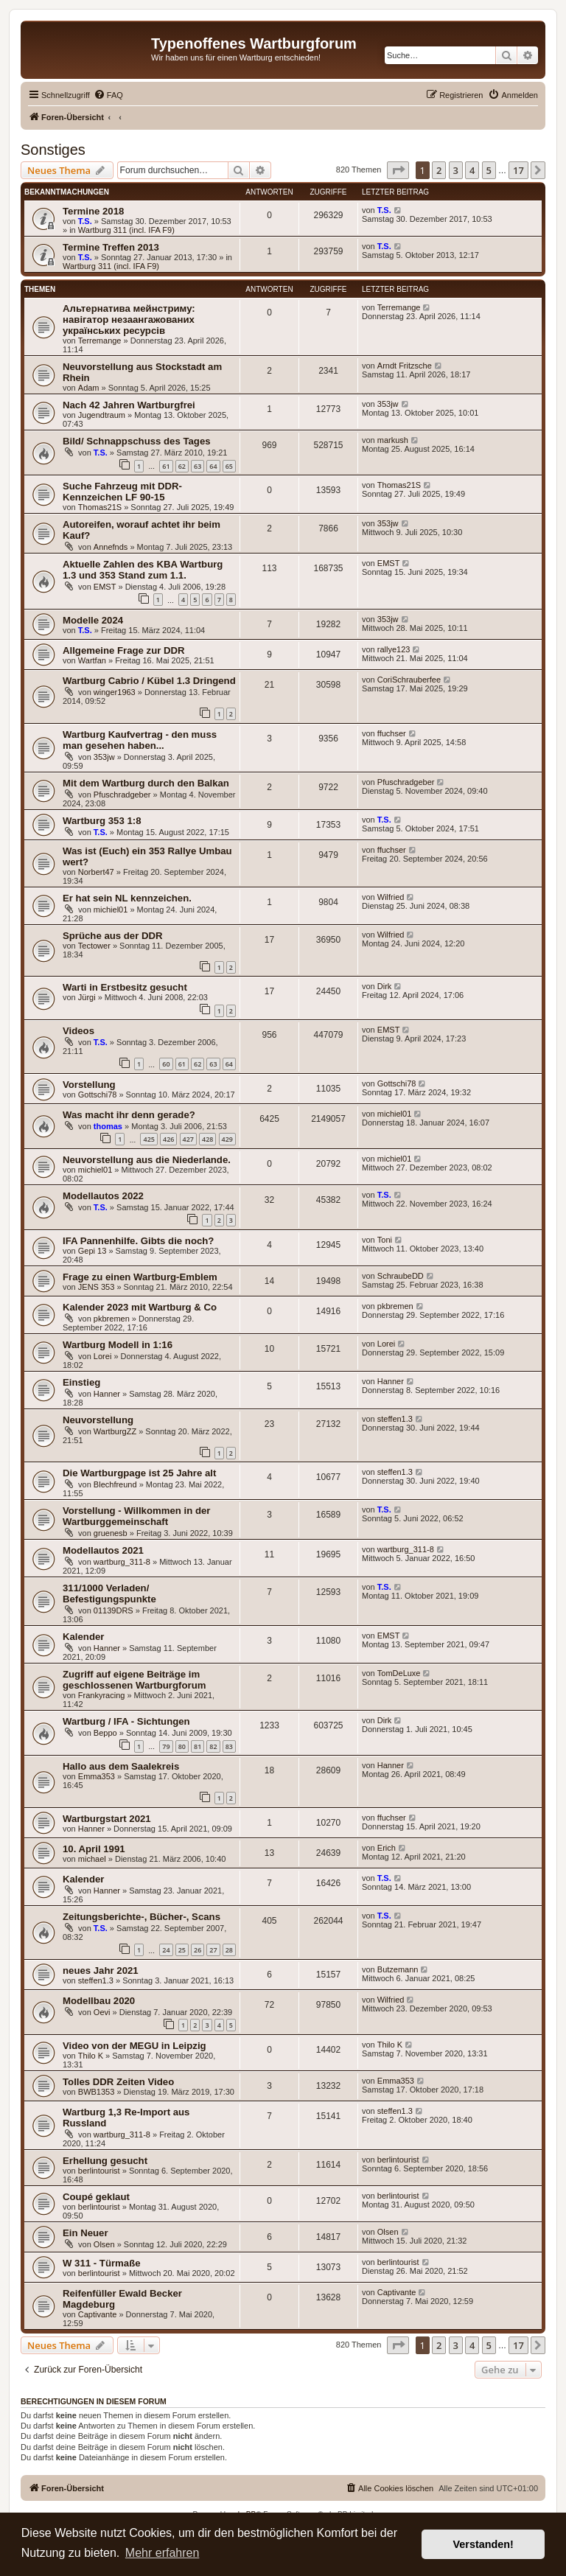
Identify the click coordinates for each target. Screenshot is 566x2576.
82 (213, 1746)
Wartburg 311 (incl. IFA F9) (126, 230)
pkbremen (112, 1318)
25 (182, 1950)
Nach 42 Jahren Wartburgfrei (129, 405)
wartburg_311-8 (122, 1561)
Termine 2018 (93, 211)
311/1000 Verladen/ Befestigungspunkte (109, 1593)
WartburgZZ (115, 1431)
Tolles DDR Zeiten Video (118, 2081)
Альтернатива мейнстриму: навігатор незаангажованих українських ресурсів (129, 319)
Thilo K (90, 2055)
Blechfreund (115, 1484)
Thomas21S (100, 507)
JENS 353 (96, 1286)
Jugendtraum (101, 415)
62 (182, 466)
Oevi (102, 2012)
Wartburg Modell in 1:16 (117, 1344)
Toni (384, 1239)
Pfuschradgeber (122, 794)
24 (166, 1950)
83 (229, 1746)
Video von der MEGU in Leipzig (134, 2045)
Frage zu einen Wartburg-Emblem (140, 1276)
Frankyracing (101, 1695)
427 (188, 1139)
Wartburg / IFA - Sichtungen (126, 1721)
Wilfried (391, 897)
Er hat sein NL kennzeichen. (127, 898)
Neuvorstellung (98, 1419)
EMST (105, 586)
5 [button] (489, 170)
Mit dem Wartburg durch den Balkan (146, 783)
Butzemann (398, 1969)
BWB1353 (96, 2091)
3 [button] (455, 170)
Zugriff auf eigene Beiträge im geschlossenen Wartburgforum (134, 1680)
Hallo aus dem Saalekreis (121, 1766)
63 (197, 466)
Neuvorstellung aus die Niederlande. (147, 1159)
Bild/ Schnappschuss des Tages (137, 441)
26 (197, 1950)
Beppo (105, 1732)
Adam (88, 387)
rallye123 (393, 649)
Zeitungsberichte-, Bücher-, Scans (141, 1916)
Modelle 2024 (93, 620)
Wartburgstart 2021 (107, 1818)
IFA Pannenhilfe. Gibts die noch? (138, 1240)
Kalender (83, 1636)
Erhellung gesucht (105, 2160)
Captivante (97, 2314)
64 (213, 466)
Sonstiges (53, 150)
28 (229, 1950)
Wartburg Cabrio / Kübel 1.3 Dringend (149, 680)
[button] (398, 170)
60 (166, 1064)
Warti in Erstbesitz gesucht (125, 987)
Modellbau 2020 (99, 2000)
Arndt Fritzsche (404, 365)
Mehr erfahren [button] (162, 2553)
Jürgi (87, 997)
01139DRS (113, 1610)
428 (207, 1139)
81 (197, 1746)
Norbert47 (96, 872)
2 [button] (438, 170)
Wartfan (92, 660)
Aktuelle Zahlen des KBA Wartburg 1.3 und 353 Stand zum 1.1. (143, 570)
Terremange (100, 340)
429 (227, 1139)
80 (182, 1746)
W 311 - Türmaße (102, 2263)
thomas (108, 1126)
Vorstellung (89, 1084)
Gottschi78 (97, 1094)
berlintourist (99, 2170)
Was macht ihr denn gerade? (129, 1114)
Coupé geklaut (96, 2196)
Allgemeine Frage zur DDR (124, 650)
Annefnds (110, 546)
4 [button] (472, 170)
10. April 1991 (94, 1848)
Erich (386, 1847)
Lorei (102, 1356)
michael (92, 1858)
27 (213, 1950)
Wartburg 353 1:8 (102, 820)
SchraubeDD (400, 1275)
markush (392, 440)
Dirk (384, 986)
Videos (78, 1030)
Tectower (94, 945)
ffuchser (391, 733)
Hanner (107, 1393)
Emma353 (96, 1776)
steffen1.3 (395, 1418)
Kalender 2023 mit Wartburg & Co (140, 1307)
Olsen (104, 2244)
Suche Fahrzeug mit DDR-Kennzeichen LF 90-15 (122, 492)
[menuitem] (108, 95)
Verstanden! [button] (483, 2544)
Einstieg (81, 1382)
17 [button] (518, 170)
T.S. (85, 221)
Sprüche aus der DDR (113, 935)
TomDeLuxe (399, 1673)
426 (168, 1139)
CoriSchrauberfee (409, 679)
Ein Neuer (85, 2232)
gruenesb (110, 1533)
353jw (388, 403)
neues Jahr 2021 (101, 1970)
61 (166, 466)
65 (229, 466)
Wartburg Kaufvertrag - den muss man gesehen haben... (140, 740)
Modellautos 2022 (103, 1195)
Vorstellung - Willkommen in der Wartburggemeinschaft (136, 1516)
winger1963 (115, 692)
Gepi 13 (92, 1250)
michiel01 (110, 909)
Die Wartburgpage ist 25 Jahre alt (139, 1473)
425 (148, 1139)
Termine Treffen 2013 (111, 247)
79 (166, 1746)
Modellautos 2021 (103, 1550)
